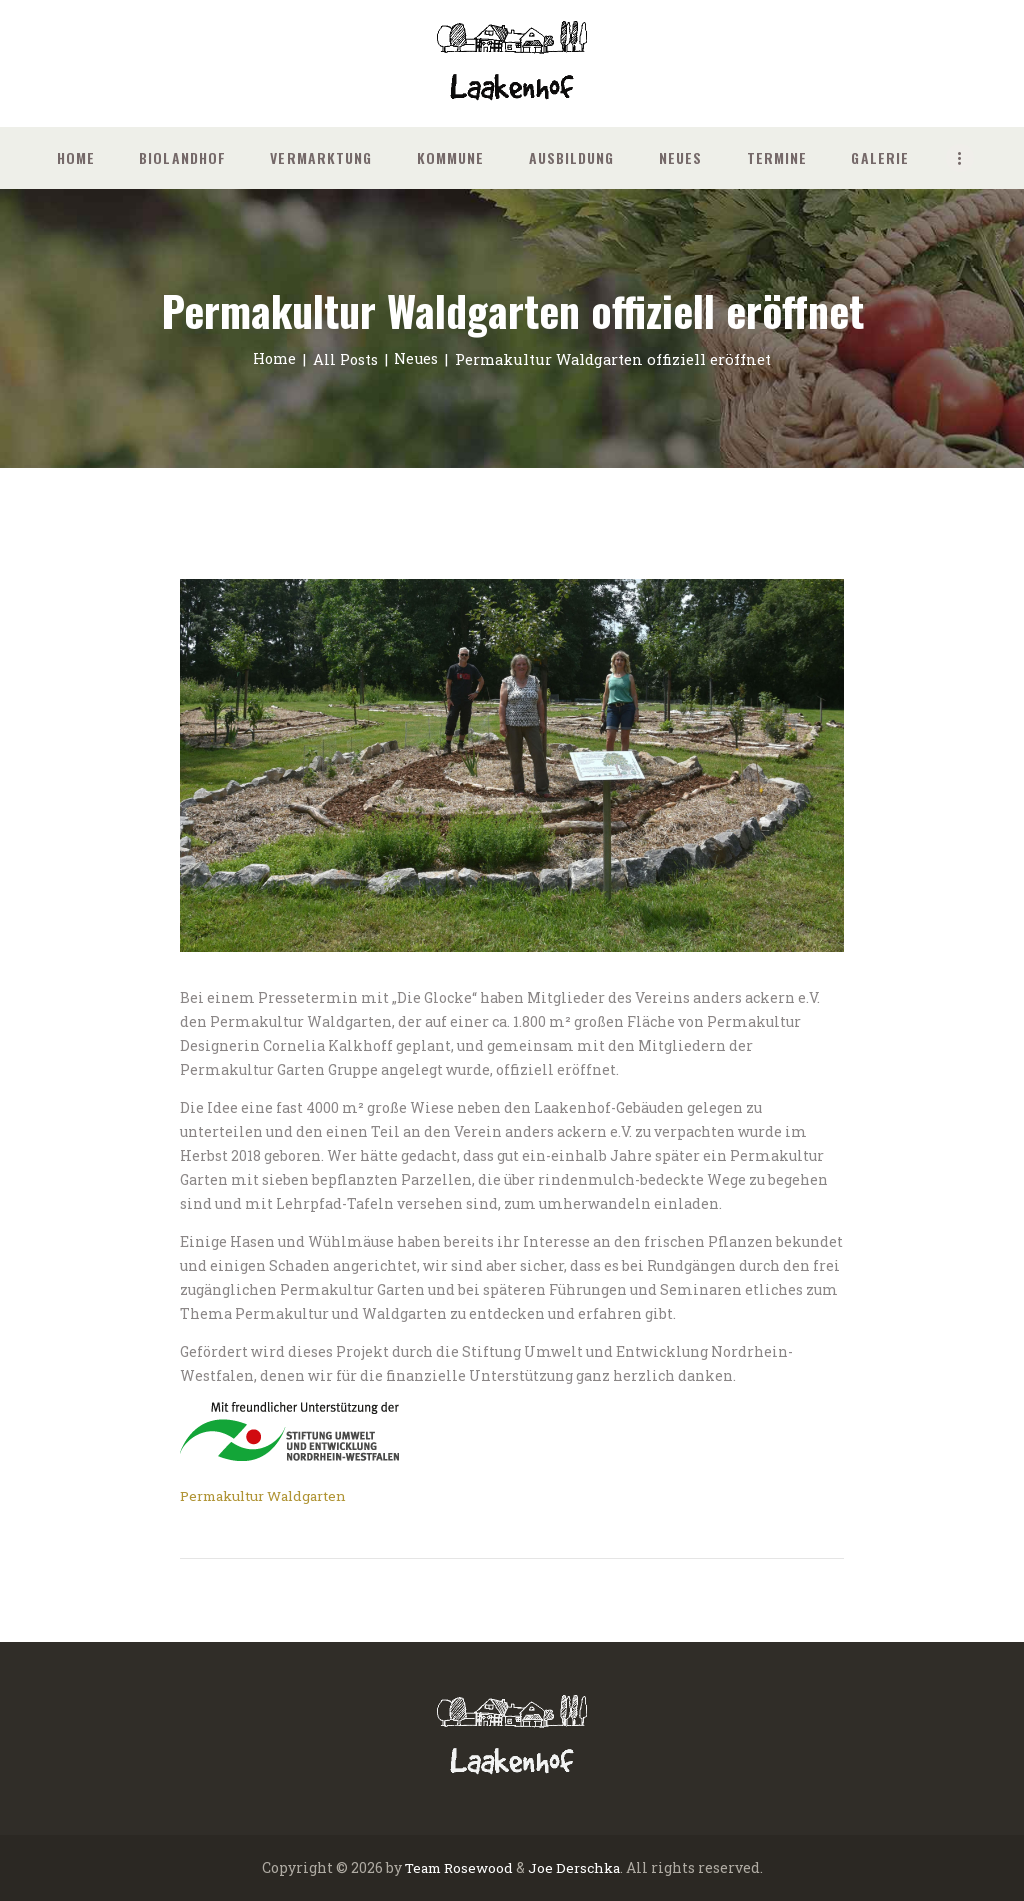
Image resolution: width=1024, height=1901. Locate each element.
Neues (418, 359)
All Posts (345, 359)
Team (420, 1867)
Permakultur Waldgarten (271, 1494)
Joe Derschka (576, 1867)
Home (272, 359)
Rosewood (479, 1867)
